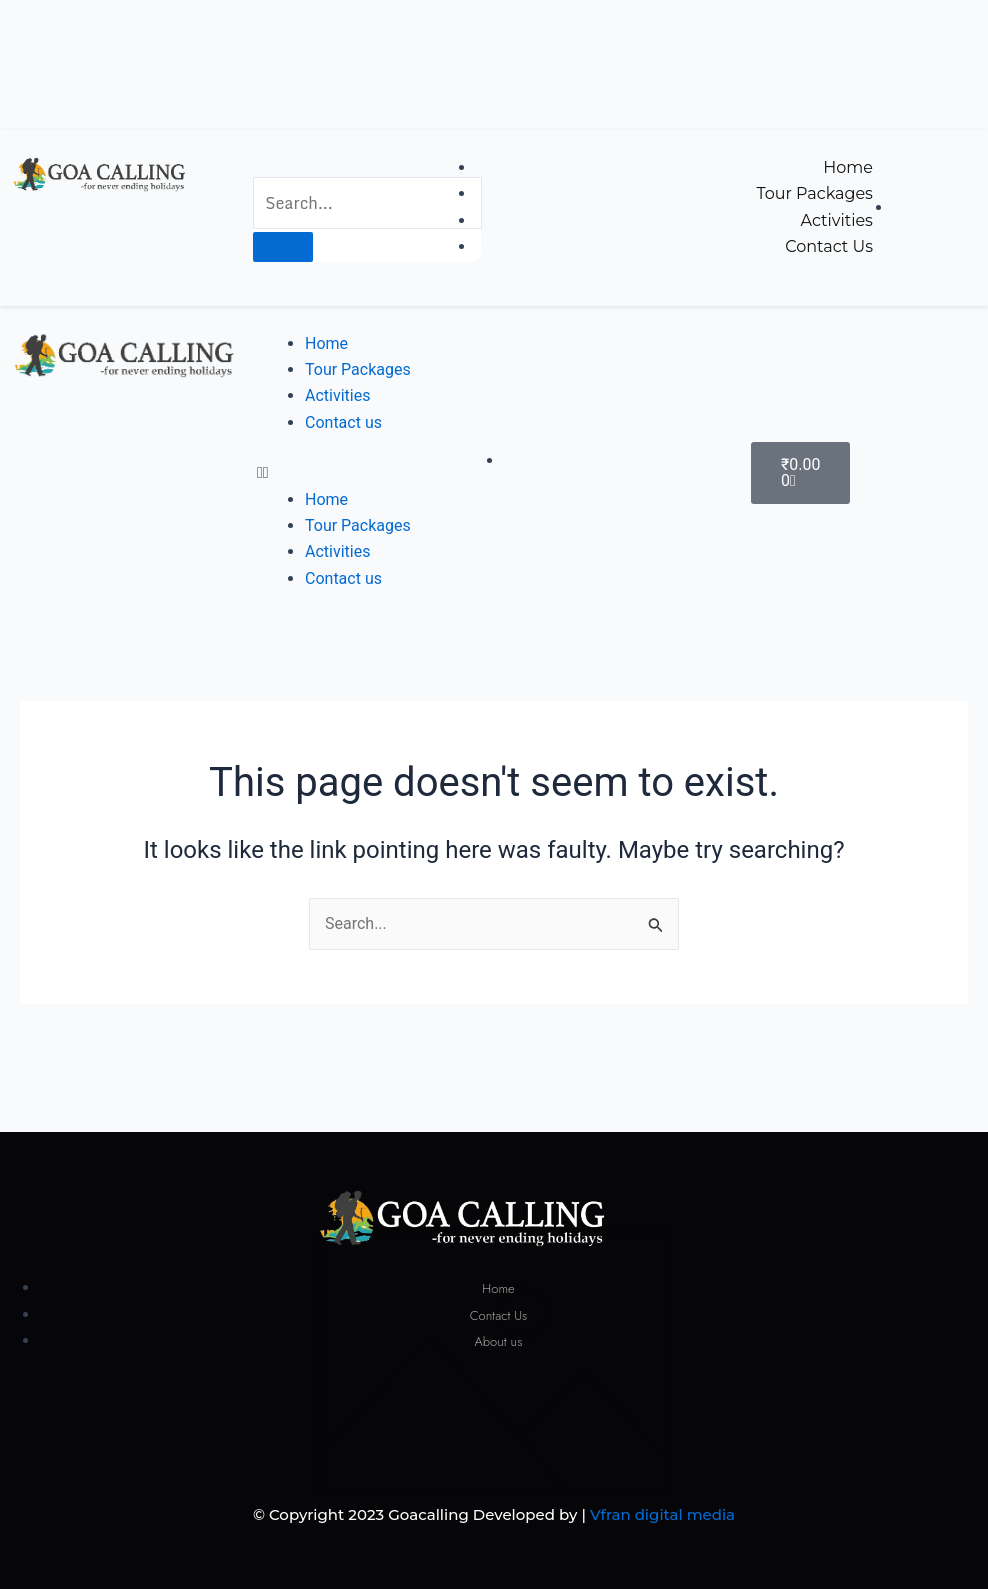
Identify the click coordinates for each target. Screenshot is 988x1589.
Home (326, 343)
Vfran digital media (662, 1514)
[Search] (283, 247)
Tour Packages (358, 369)
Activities (337, 395)
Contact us (343, 422)
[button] (370, 473)
